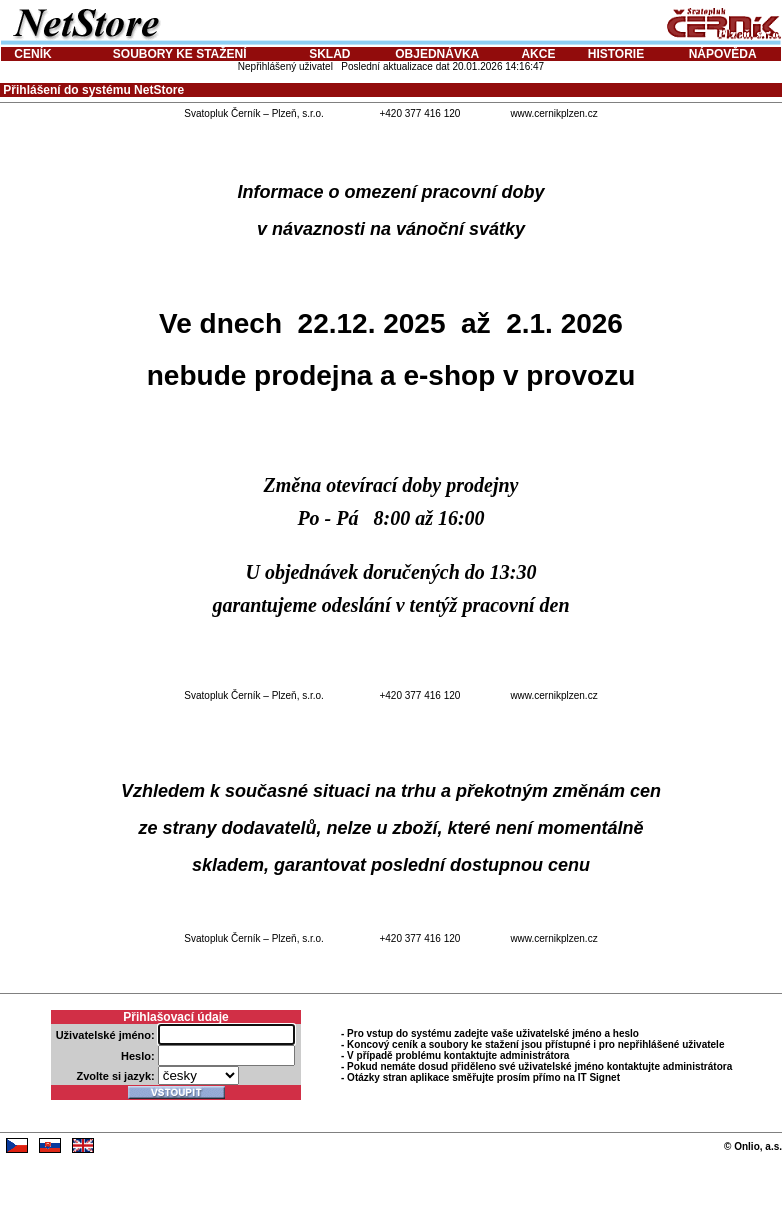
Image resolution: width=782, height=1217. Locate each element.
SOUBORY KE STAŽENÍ (180, 54)
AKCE (538, 54)
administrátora (534, 1055)
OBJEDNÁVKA (437, 54)
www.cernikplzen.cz (553, 113)
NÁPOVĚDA (723, 54)
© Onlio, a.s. (753, 1146)
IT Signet (599, 1077)
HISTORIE (616, 54)
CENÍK (32, 54)
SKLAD (329, 54)
